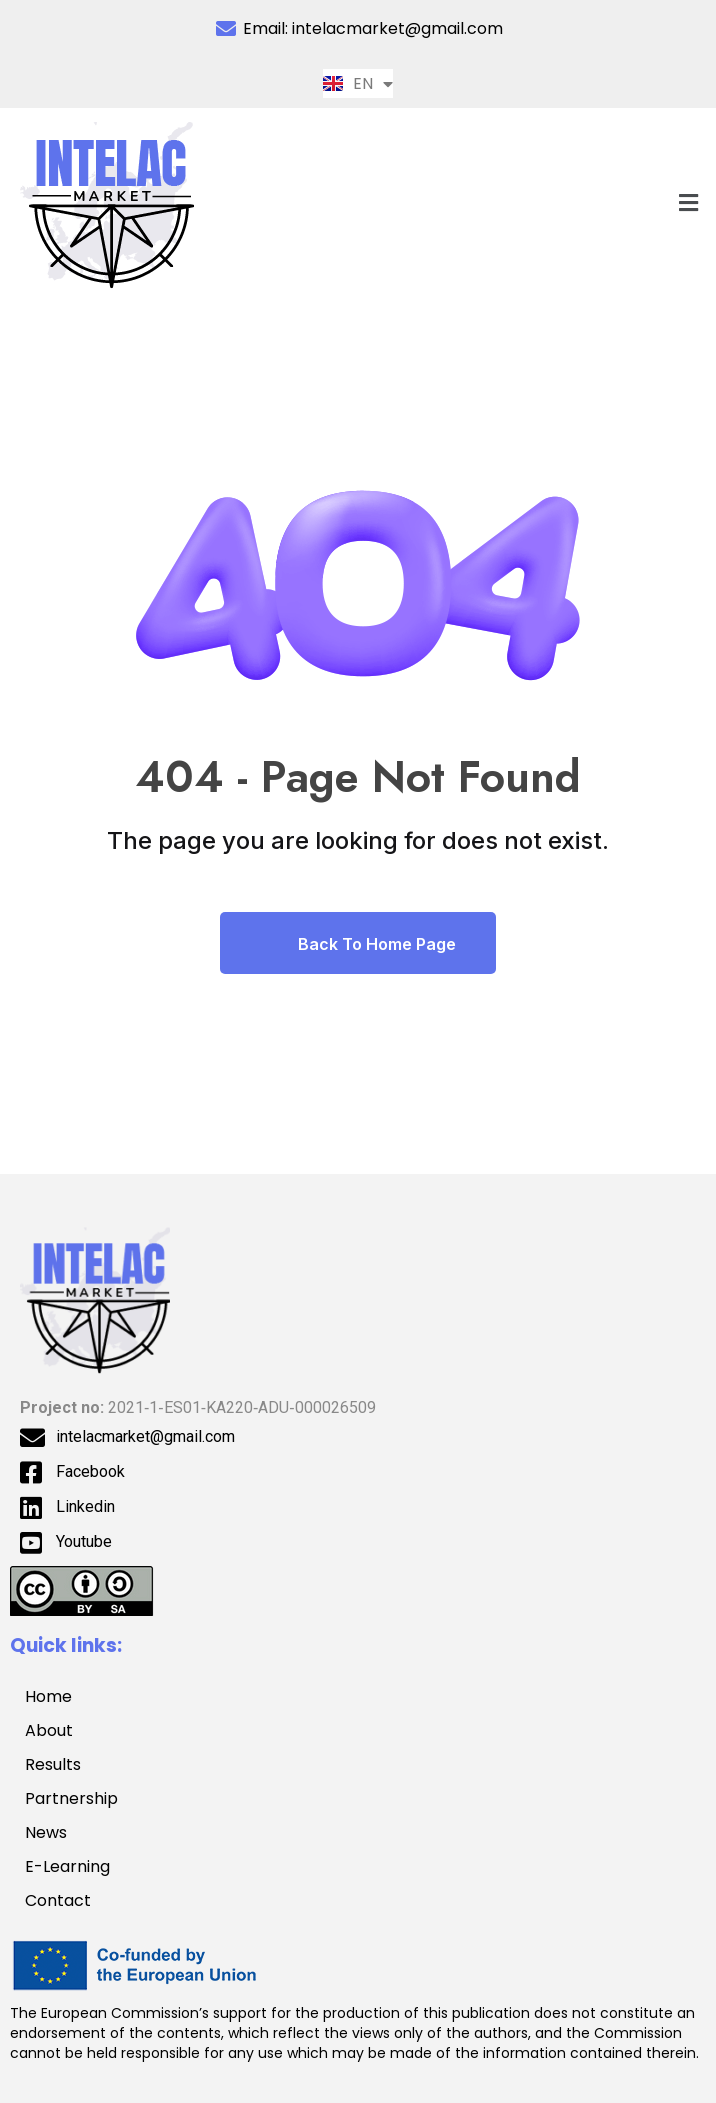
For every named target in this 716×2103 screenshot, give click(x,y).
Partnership (82, 1798)
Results (53, 1764)
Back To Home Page (358, 943)
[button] (689, 203)
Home (48, 1696)
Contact (58, 1900)
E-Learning (67, 1866)
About (49, 1730)
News (46, 1832)
